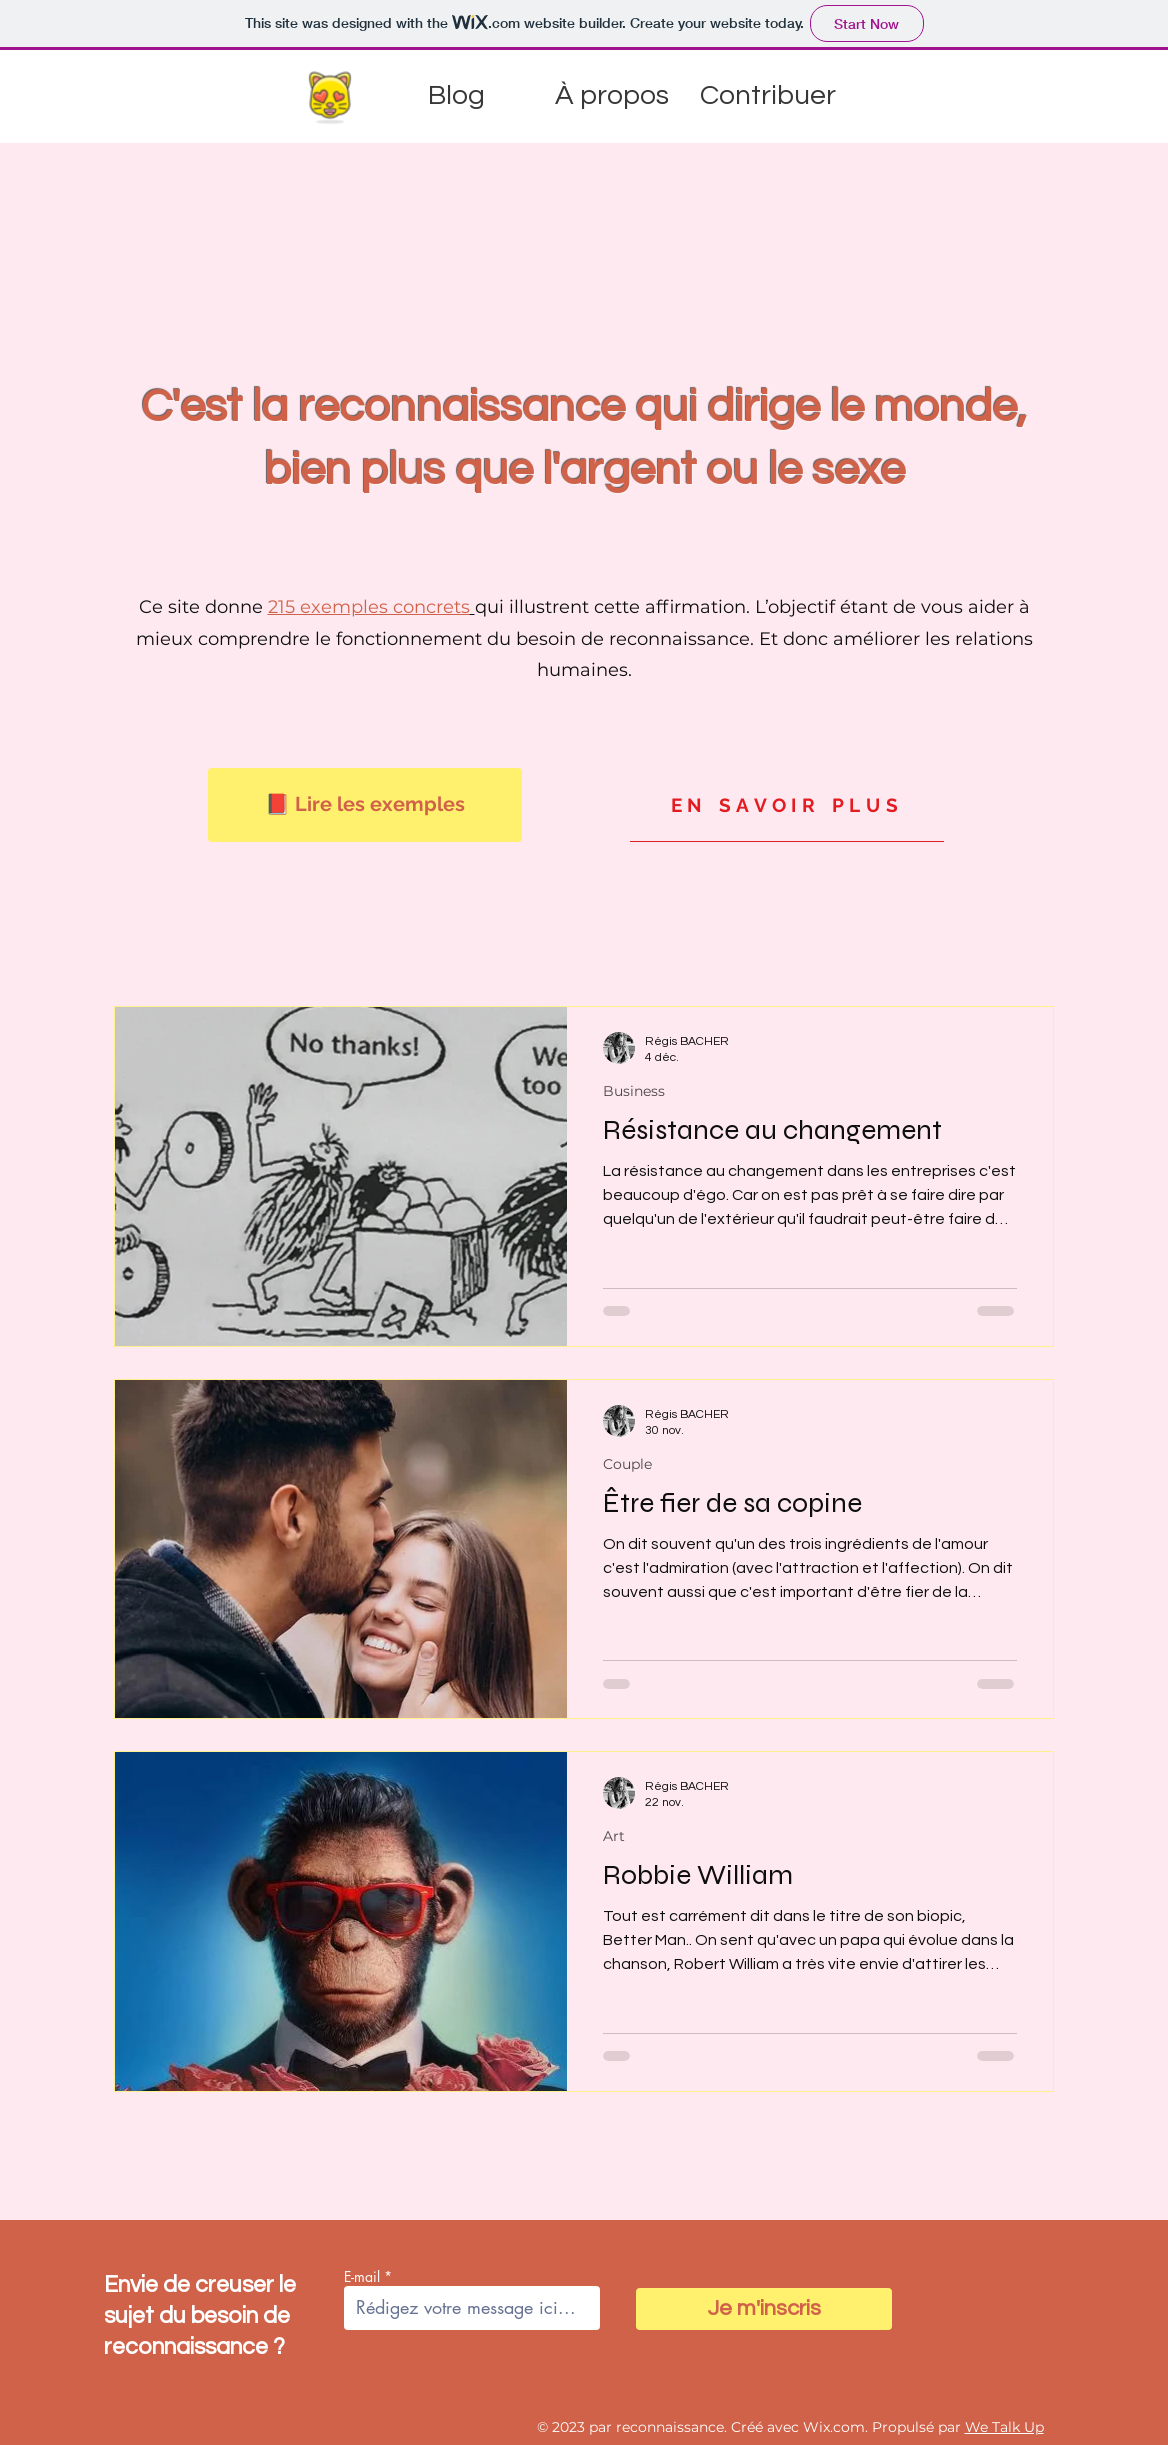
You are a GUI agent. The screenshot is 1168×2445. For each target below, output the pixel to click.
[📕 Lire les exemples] (365, 805)
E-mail (362, 2277)
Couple (627, 1464)
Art (614, 1836)
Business (634, 1091)
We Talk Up (1004, 2427)
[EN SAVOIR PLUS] (787, 805)
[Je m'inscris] (764, 2309)
